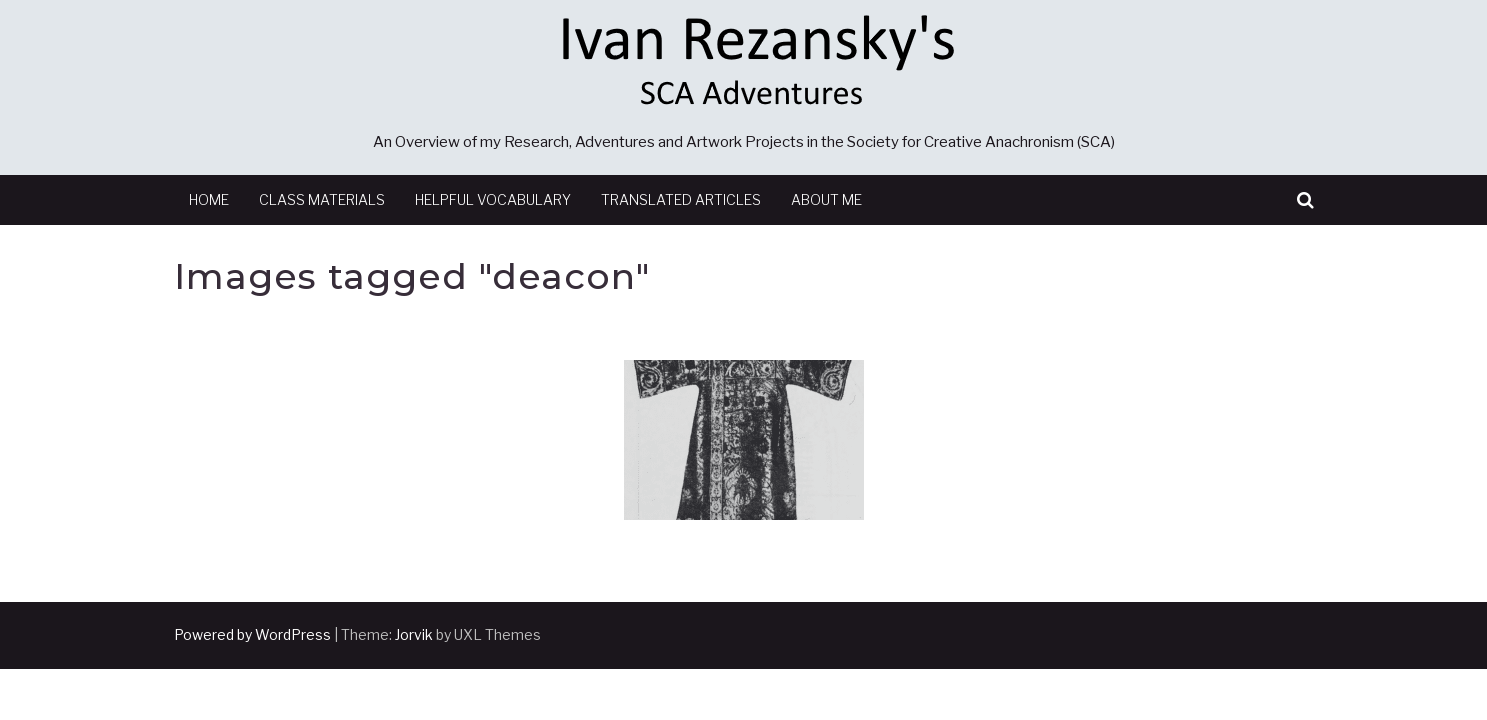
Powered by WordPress (252, 634)
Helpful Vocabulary (493, 199)
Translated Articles (681, 199)
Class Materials (322, 199)
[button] (1305, 200)
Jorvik (414, 634)
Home (209, 199)
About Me (826, 199)
